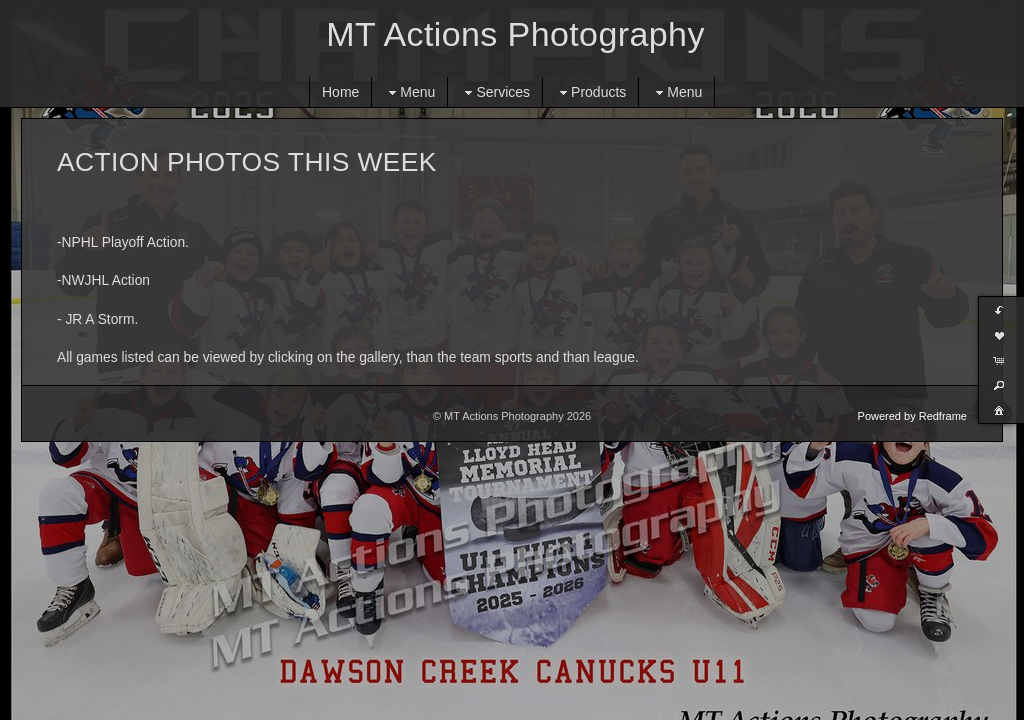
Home (340, 92)
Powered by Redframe (912, 416)
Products (590, 92)
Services (495, 92)
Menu (409, 92)
